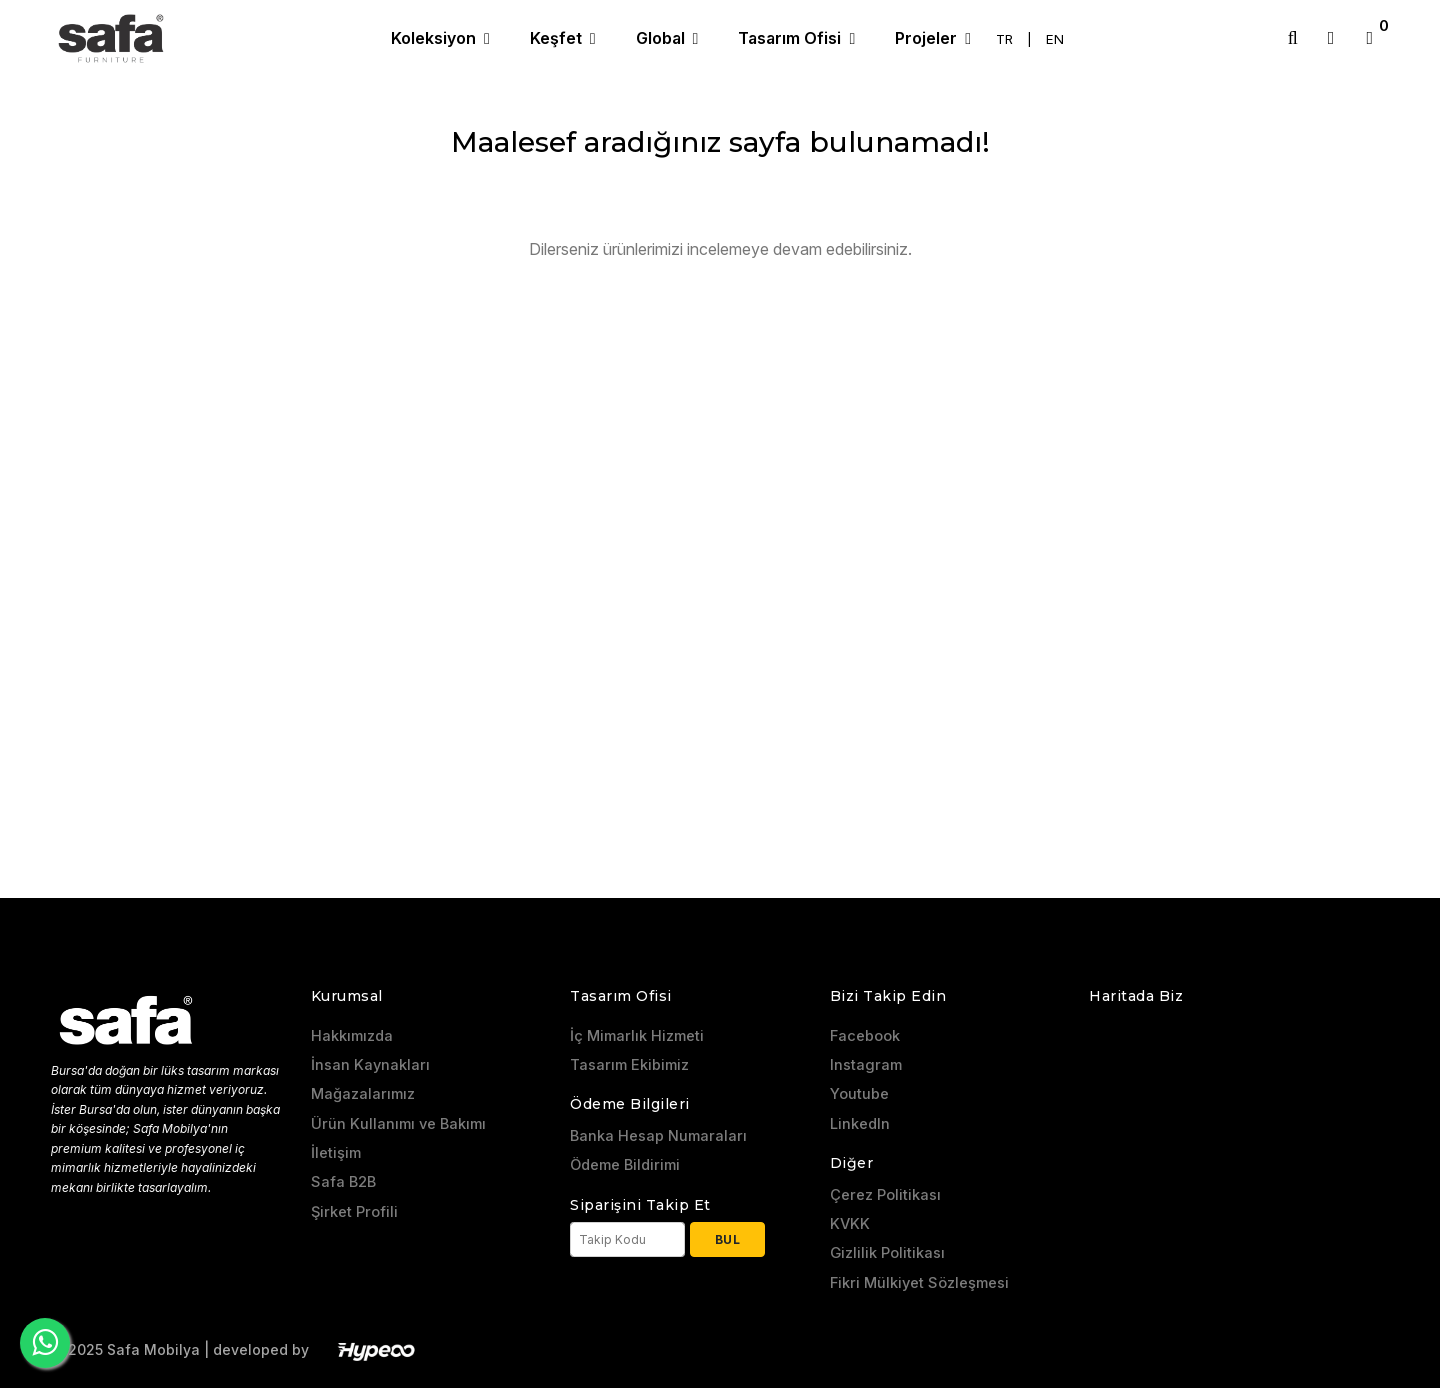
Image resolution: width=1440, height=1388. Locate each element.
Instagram (866, 1065)
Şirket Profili (354, 1212)
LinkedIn (860, 1124)
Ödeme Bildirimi (625, 1165)
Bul (728, 1239)
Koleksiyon (435, 38)
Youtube (859, 1094)
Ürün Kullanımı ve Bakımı (398, 1124)
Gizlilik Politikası (887, 1253)
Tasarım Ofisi (791, 38)
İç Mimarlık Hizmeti (637, 1036)
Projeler (928, 38)
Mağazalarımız (363, 1094)
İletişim (336, 1153)
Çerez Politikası (885, 1195)
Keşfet (558, 38)
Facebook (865, 1036)
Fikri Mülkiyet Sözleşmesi (919, 1283)
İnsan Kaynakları (370, 1065)
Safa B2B (343, 1182)
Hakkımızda (352, 1036)
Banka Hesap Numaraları (658, 1136)
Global (662, 38)
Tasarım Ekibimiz (629, 1065)
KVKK (850, 1224)
